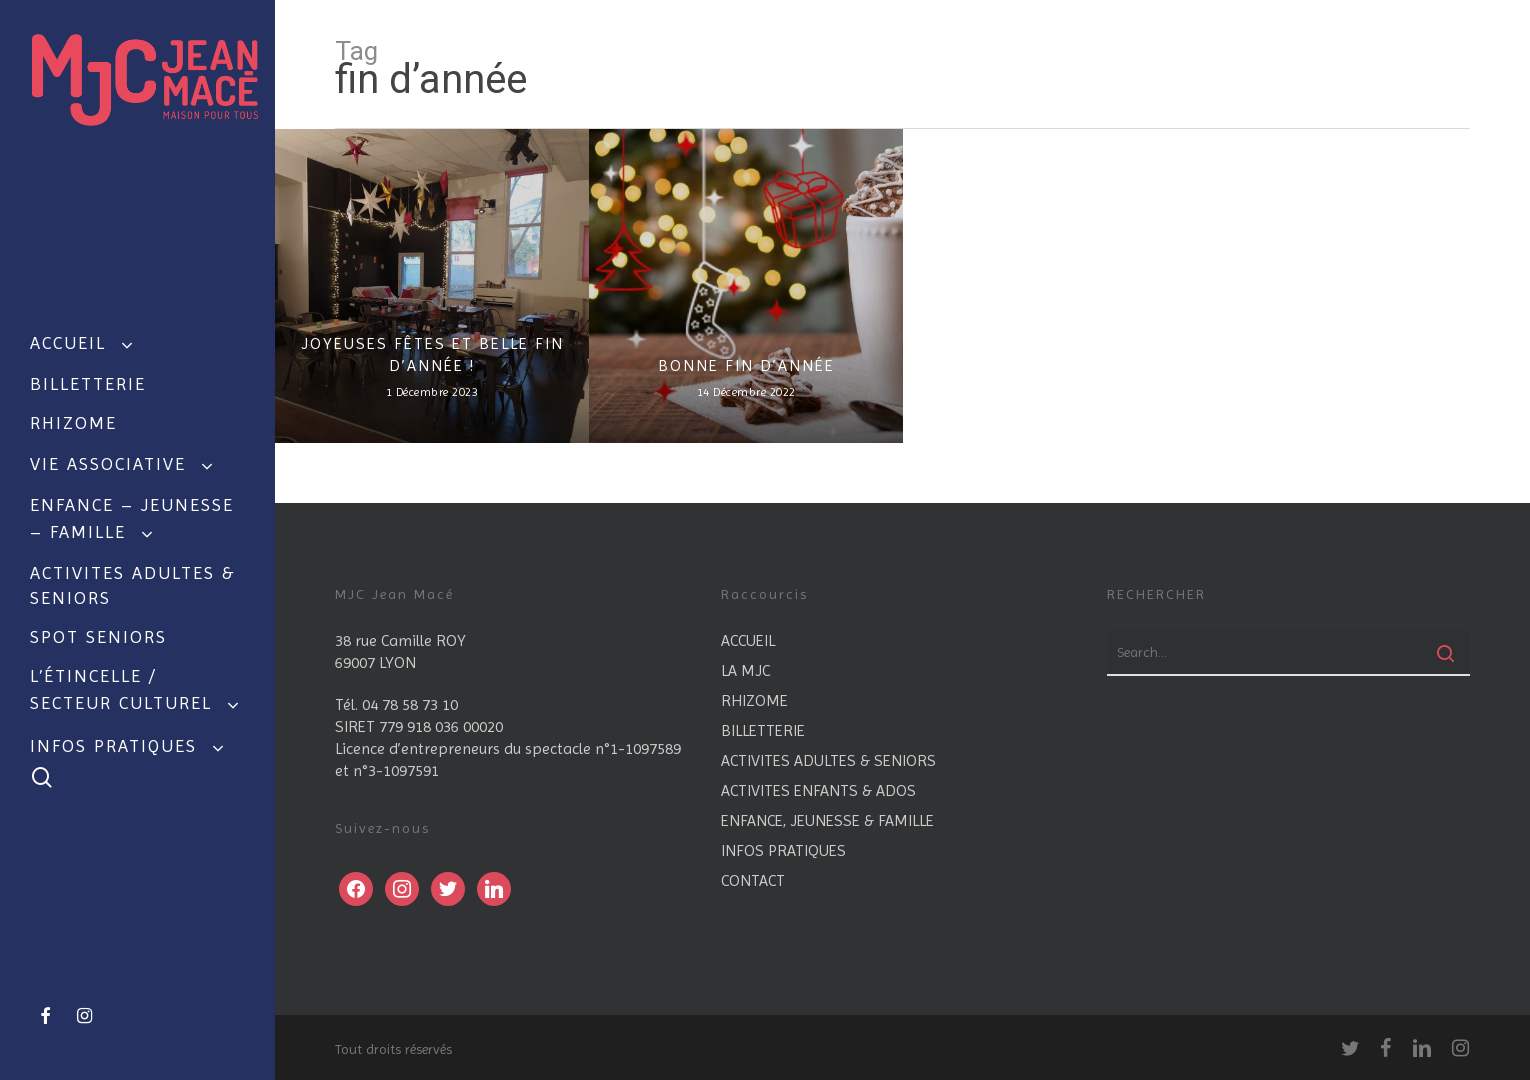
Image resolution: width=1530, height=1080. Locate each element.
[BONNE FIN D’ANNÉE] (746, 286)
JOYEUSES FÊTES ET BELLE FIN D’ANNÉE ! (432, 354)
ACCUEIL (748, 640)
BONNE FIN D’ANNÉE (746, 365)
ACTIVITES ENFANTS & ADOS (818, 790)
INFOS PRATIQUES (783, 850)
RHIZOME (754, 700)
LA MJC (745, 670)
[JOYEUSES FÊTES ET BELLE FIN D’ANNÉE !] (432, 286)
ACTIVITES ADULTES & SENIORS (828, 760)
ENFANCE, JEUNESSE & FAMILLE (827, 820)
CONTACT (753, 880)
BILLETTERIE (763, 730)
